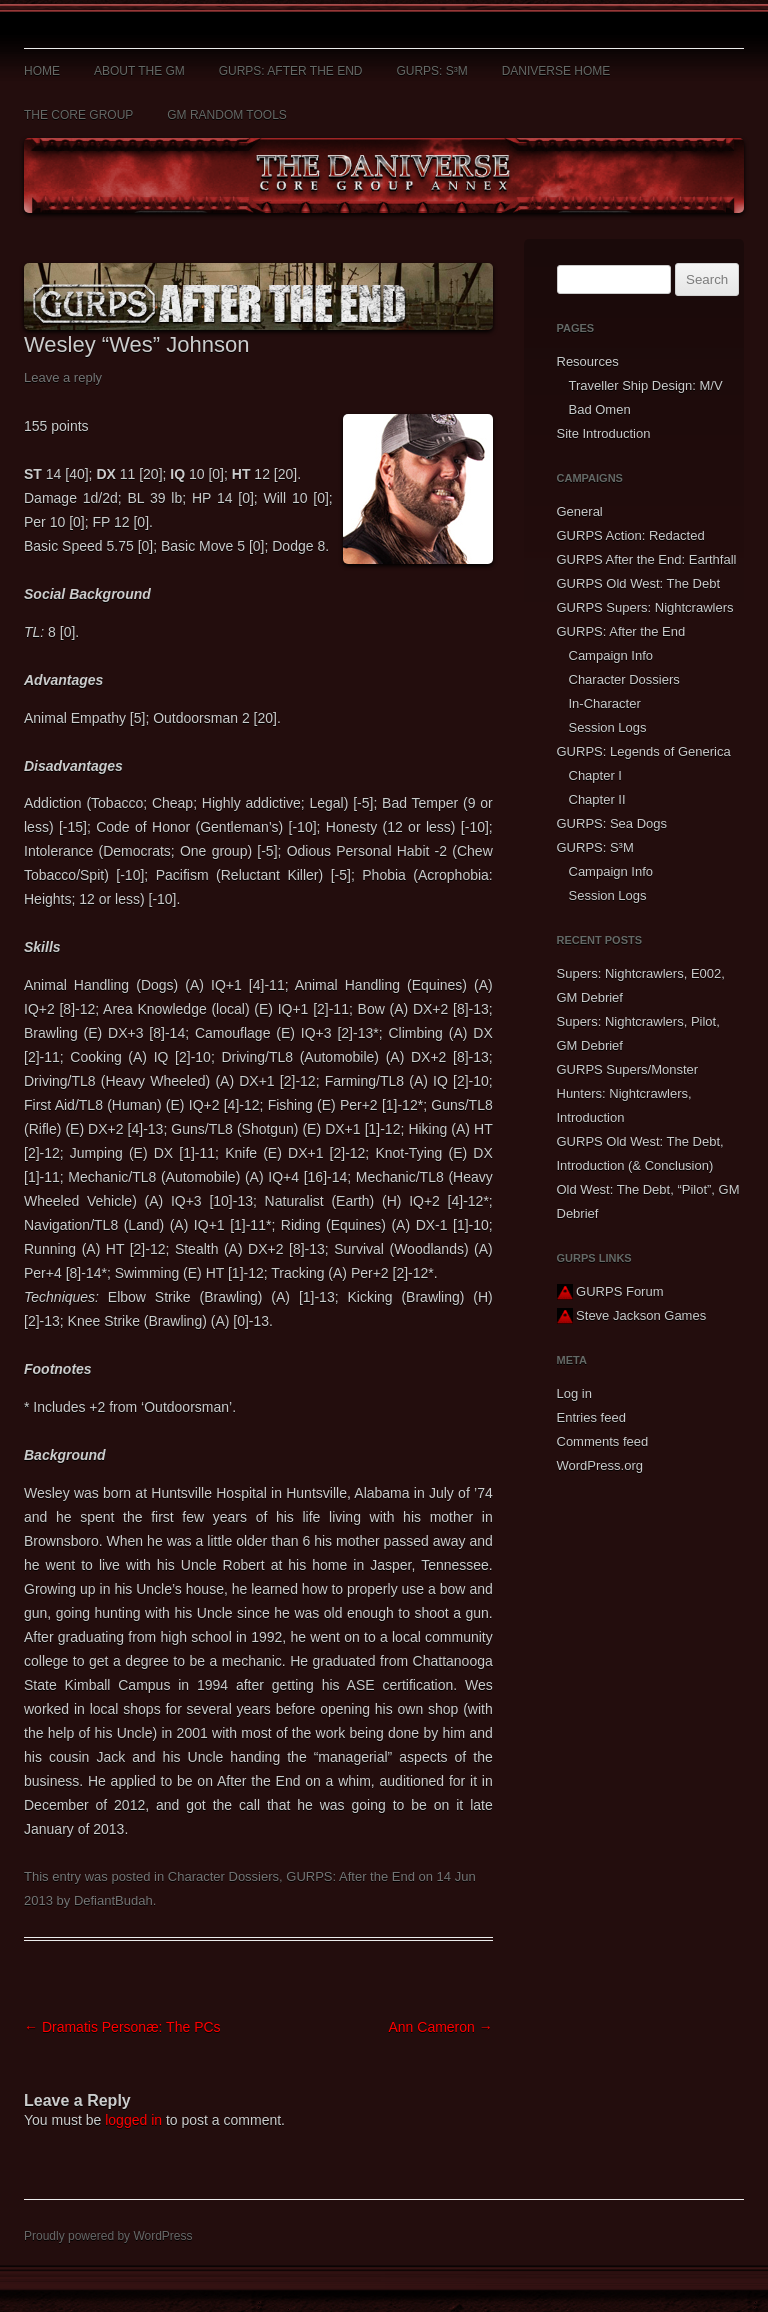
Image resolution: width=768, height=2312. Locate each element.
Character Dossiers (223, 1876)
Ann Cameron (440, 2027)
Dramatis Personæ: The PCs (122, 2027)
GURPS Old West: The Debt (639, 583)
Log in (574, 1393)
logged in (133, 2120)
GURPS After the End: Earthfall (647, 559)
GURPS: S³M (431, 71)
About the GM (139, 71)
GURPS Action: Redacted (631, 535)
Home (42, 71)
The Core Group (78, 115)
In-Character (605, 703)
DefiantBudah (113, 1900)
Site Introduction (604, 433)
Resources (588, 361)
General (580, 511)
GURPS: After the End (291, 71)
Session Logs (608, 727)
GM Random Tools (227, 115)
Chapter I (595, 775)
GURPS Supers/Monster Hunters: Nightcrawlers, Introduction (628, 1093)
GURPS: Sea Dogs (612, 823)
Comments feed (603, 1441)
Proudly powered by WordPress (108, 2236)
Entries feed (591, 1417)
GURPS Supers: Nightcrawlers (645, 607)
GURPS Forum (610, 1291)
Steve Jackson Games (632, 1315)
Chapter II (597, 799)
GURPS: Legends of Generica (644, 751)
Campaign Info (611, 655)
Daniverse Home (556, 71)
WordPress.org (600, 1465)
